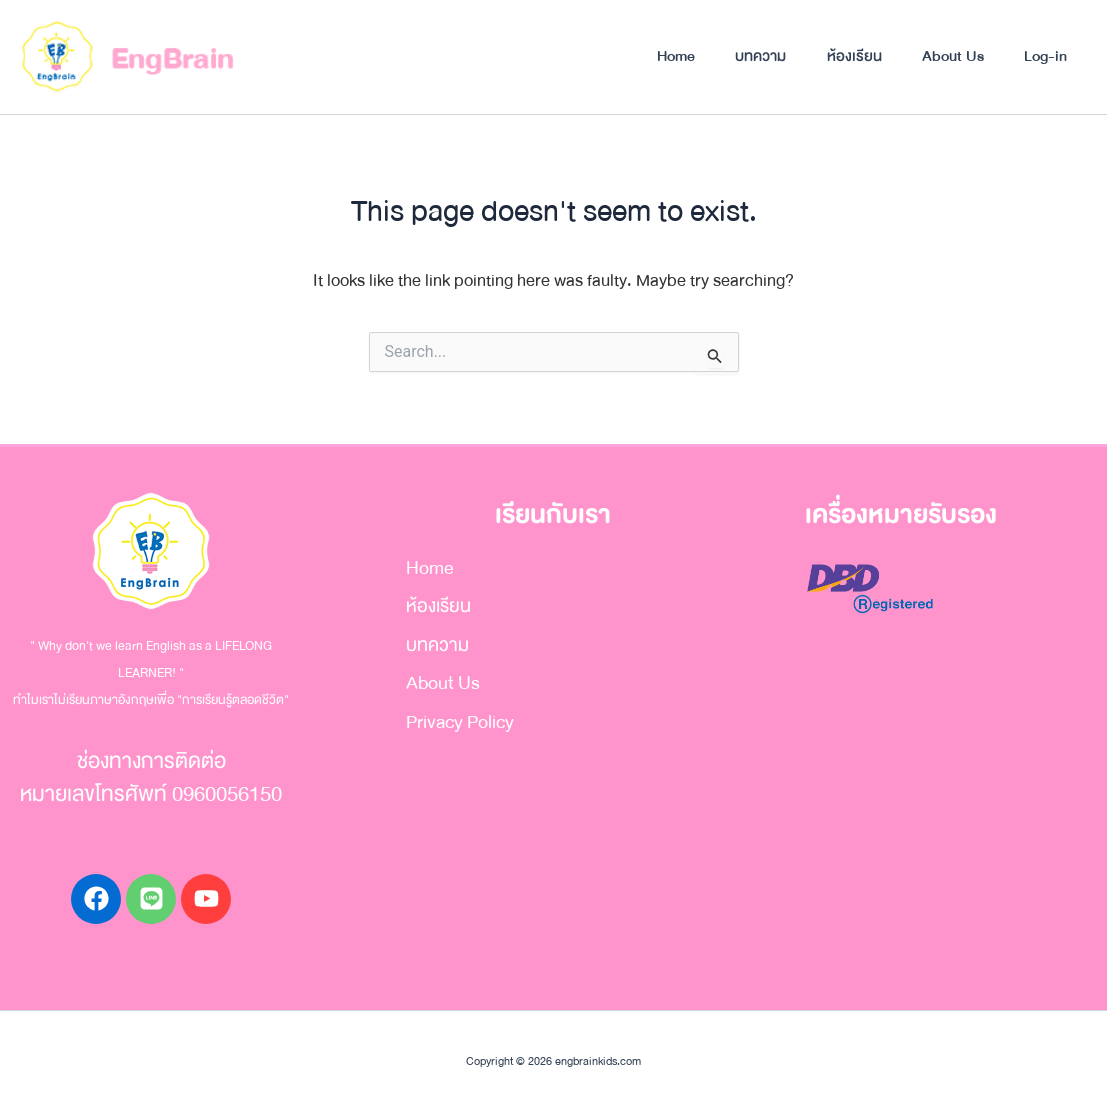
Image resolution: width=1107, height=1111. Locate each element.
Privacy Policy (456, 724)
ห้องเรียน (849, 56)
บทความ (754, 56)
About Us (950, 56)
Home (668, 56)
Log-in (1044, 56)
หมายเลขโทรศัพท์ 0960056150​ (151, 794)
